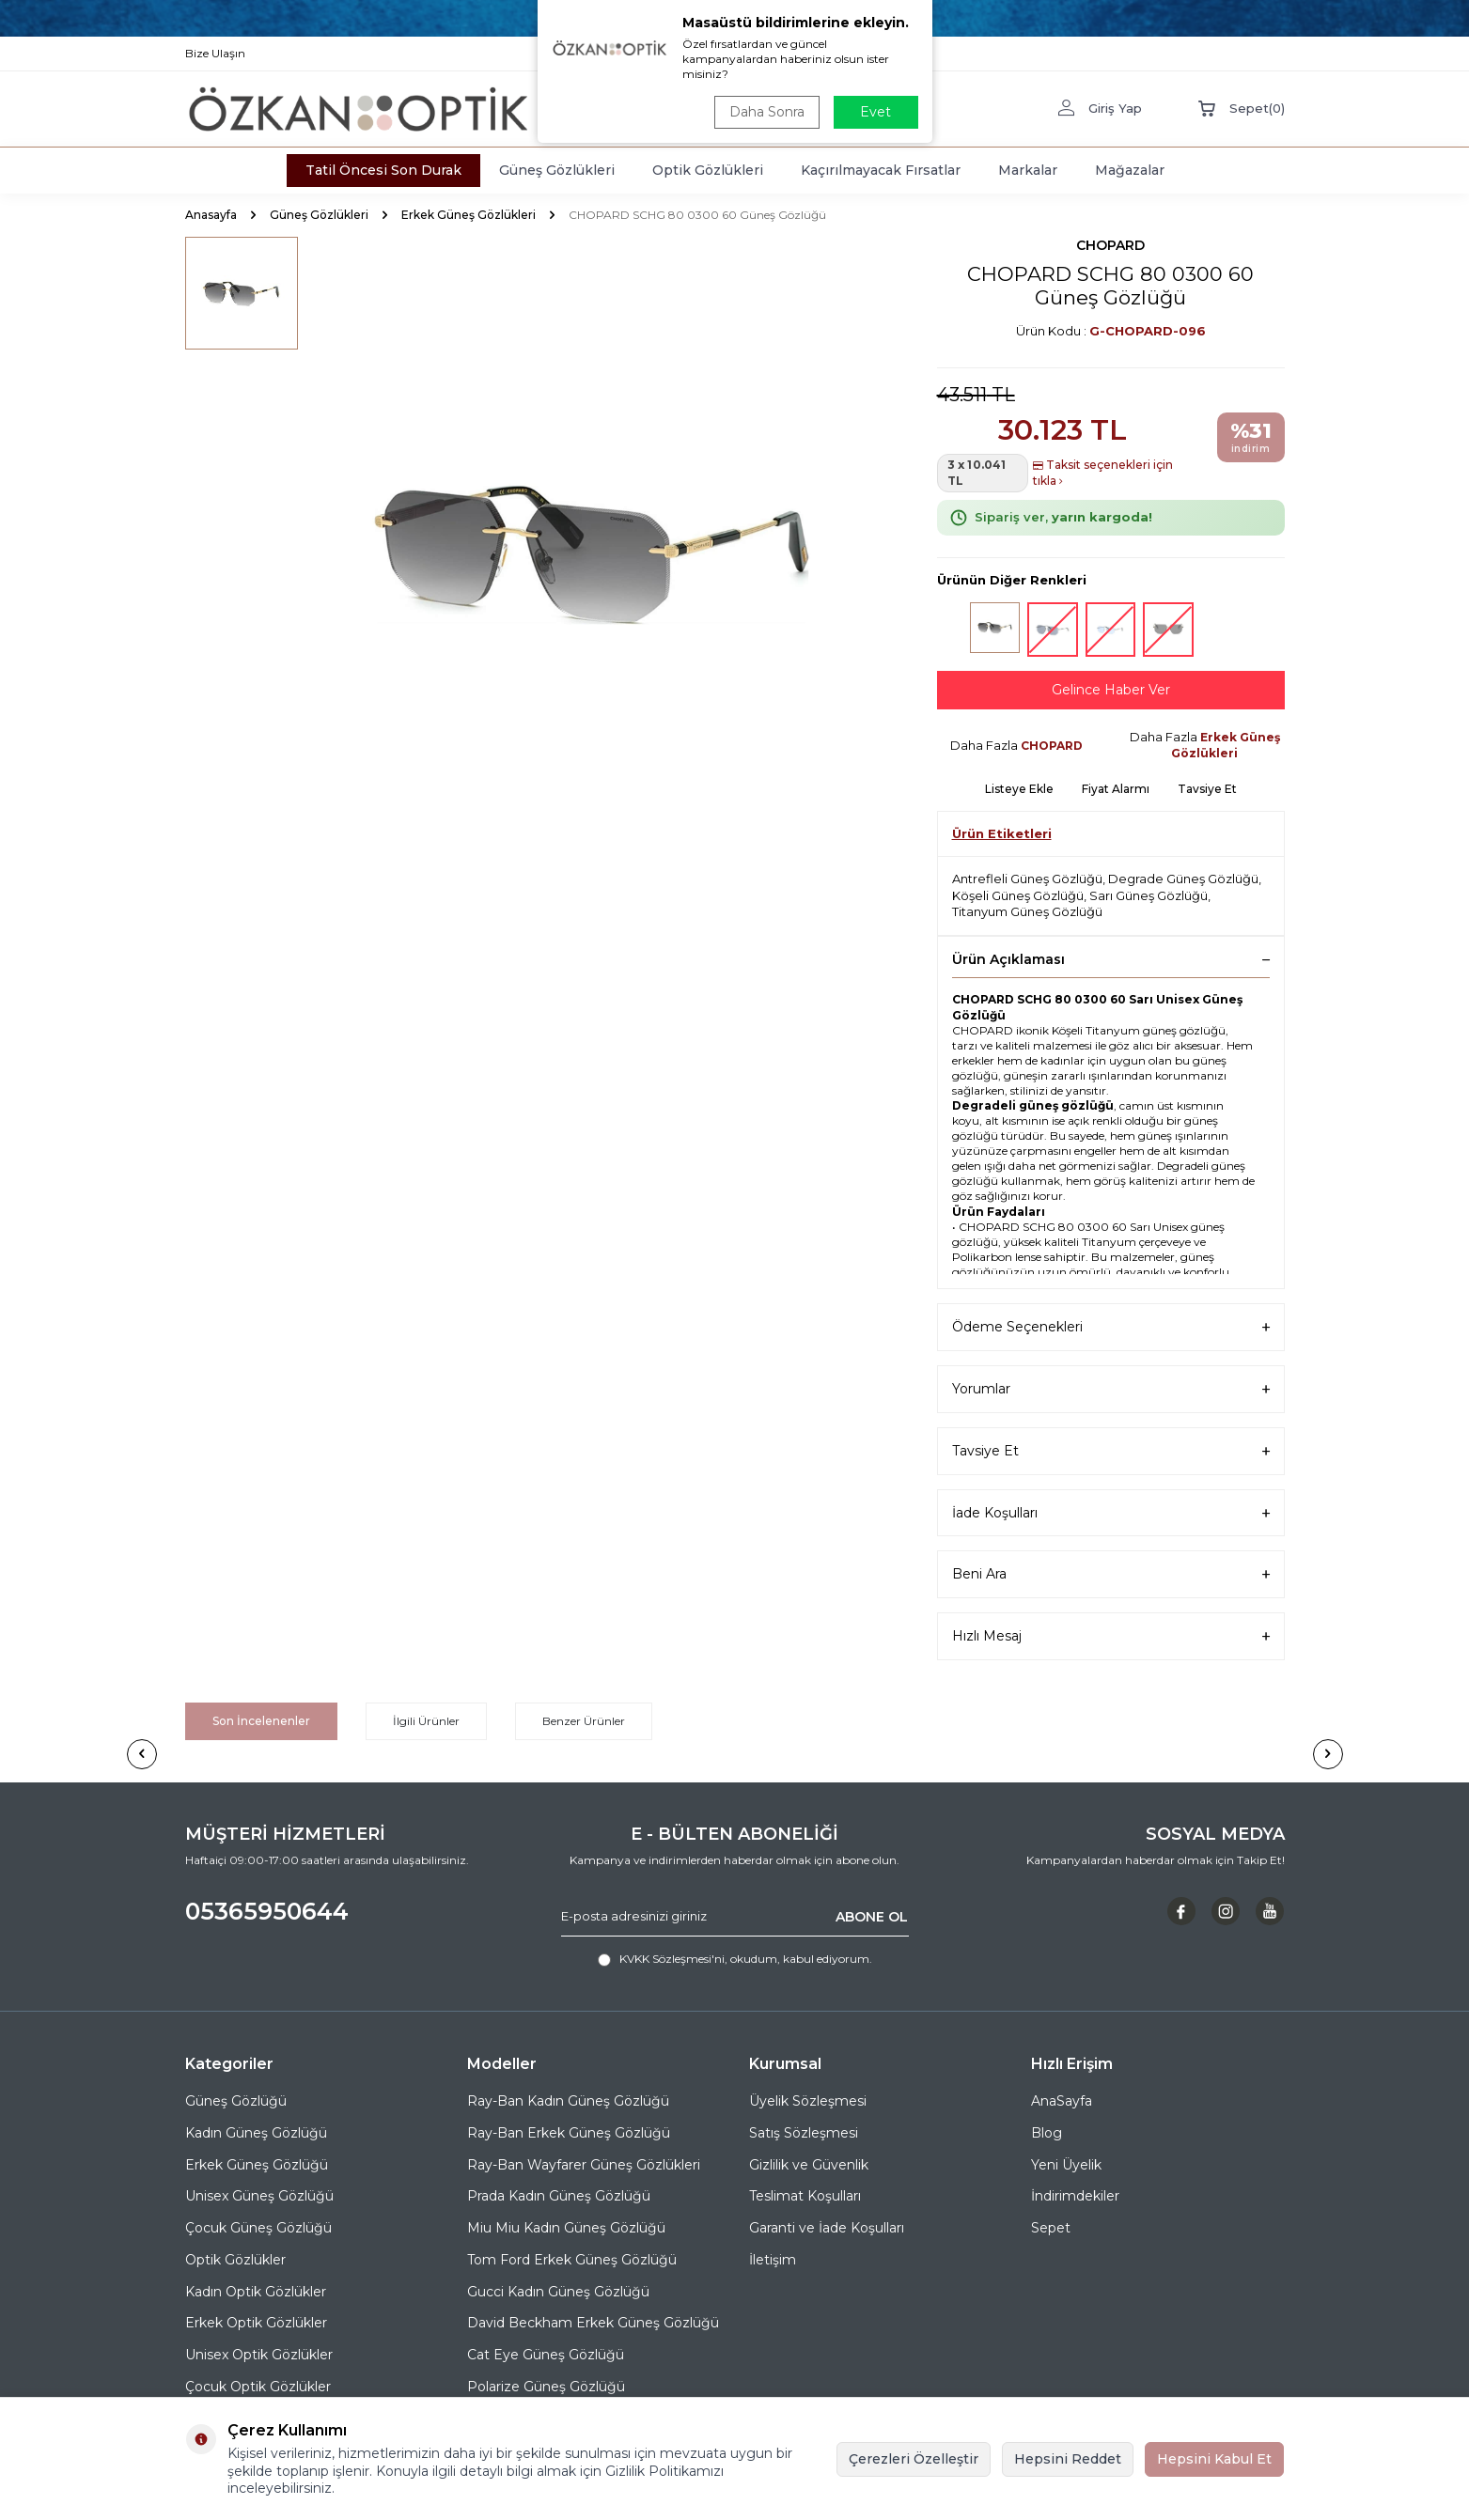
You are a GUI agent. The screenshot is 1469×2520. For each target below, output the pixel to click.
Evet (875, 111)
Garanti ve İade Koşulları (826, 2227)
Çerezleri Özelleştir (913, 2458)
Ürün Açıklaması (1111, 959)
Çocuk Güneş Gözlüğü (258, 2227)
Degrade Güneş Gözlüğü (1183, 878)
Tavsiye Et (1207, 789)
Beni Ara (1111, 1574)
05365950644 (267, 1911)
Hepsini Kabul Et (1214, 2458)
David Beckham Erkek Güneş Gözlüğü (593, 2322)
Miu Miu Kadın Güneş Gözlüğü (566, 2227)
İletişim (772, 2259)
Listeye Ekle (1019, 789)
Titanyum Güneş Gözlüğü (1027, 911)
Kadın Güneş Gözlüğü (256, 2132)
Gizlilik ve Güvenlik (808, 2164)
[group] (594, 551)
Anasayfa (211, 215)
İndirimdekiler (1075, 2195)
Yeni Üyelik (1066, 2164)
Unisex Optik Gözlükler (259, 2354)
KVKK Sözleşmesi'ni (672, 1959)
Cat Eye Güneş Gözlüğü (545, 2354)
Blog (1046, 2132)
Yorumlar (1111, 1389)
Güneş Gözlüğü (236, 2100)
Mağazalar (1129, 170)
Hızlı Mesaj (1111, 1636)
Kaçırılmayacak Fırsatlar (881, 170)
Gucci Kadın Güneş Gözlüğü (558, 2291)
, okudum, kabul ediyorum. (735, 1959)
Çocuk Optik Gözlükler (258, 2386)
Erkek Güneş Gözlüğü (256, 2164)
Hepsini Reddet (1067, 2458)
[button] (142, 1754)
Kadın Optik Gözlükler (255, 2291)
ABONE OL (872, 1915)
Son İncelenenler (261, 1721)
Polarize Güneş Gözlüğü (546, 2386)
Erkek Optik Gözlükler (256, 2322)
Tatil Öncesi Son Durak (383, 170)
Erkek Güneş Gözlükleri (468, 215)
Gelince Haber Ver (1111, 689)
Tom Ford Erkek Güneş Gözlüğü (572, 2259)
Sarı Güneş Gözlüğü (1148, 895)
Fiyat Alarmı (1115, 789)
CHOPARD (1110, 245)
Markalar (1027, 170)
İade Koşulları (1111, 1513)
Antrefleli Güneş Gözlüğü (1027, 878)
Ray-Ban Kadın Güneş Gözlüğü (568, 2100)
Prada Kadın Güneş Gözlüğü (558, 2195)
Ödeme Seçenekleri (1111, 1327)
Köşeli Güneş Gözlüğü (1018, 895)
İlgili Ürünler (426, 1721)
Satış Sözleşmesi (803, 2132)
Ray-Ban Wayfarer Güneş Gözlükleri (583, 2164)
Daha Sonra (767, 111)
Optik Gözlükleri (707, 170)
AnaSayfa (1061, 2100)
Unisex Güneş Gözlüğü (259, 2195)
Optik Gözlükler (235, 2259)
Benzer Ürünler (583, 1721)
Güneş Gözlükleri (557, 170)
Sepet (1050, 2227)
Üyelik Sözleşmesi (808, 2100)
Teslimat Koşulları (805, 2195)
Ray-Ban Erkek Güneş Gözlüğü (568, 2132)
